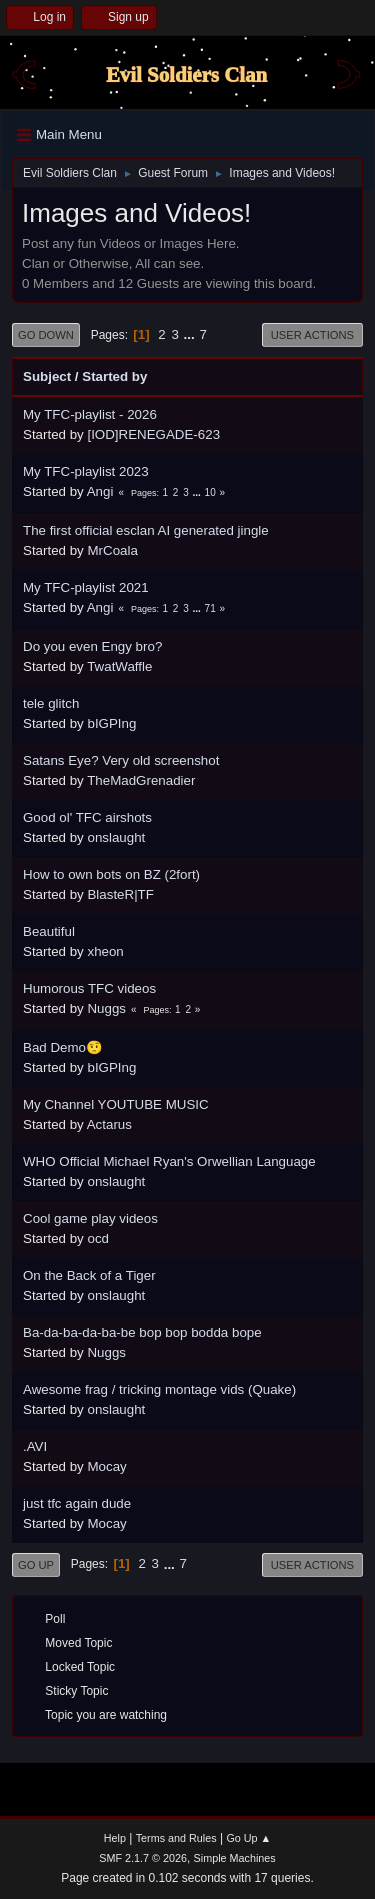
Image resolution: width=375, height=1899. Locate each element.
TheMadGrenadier (141, 780)
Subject (47, 376)
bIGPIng (111, 723)
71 (210, 608)
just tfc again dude (77, 1503)
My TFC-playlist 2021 (86, 587)
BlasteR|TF (120, 894)
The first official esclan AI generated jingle (146, 530)
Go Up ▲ (248, 1838)
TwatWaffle (119, 666)
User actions (312, 335)
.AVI (35, 1446)
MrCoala (112, 550)
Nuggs (106, 1008)
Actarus (109, 1124)
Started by (114, 376)
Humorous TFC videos (89, 988)
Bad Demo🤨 (63, 1047)
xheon (105, 951)
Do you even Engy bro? (92, 646)
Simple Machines (235, 1858)
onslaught (116, 837)
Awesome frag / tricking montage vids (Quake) (159, 1389)
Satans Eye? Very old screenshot (121, 760)
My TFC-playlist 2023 (86, 471)
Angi (100, 491)
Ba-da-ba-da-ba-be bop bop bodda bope (142, 1332)
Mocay (106, 1466)
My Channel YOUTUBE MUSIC (116, 1104)
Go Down (46, 335)
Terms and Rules (176, 1838)
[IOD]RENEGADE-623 (153, 434)
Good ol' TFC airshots (87, 817)
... (191, 334)
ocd (98, 1238)
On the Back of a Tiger (89, 1275)
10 (210, 492)
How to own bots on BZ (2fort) (111, 874)
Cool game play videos (90, 1218)
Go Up (36, 1565)
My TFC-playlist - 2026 (90, 414)
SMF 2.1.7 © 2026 (143, 1858)
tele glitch (51, 703)
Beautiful (49, 931)
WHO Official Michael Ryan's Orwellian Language (169, 1161)
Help (115, 1838)
